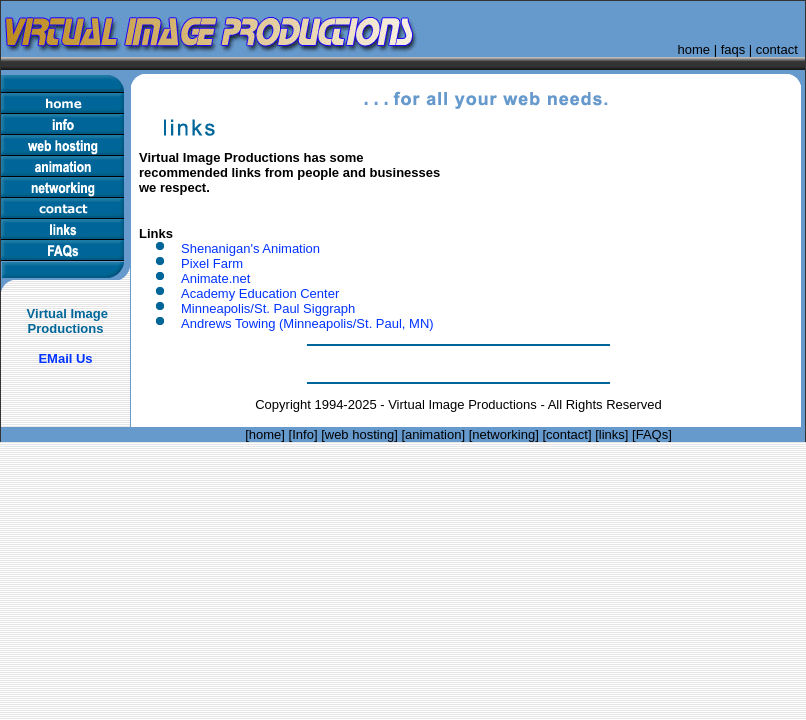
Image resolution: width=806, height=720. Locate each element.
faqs (733, 49)
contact (777, 49)
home (694, 49)
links (612, 434)
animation (433, 434)
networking (503, 434)
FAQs (652, 434)
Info (303, 434)
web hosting (359, 434)
